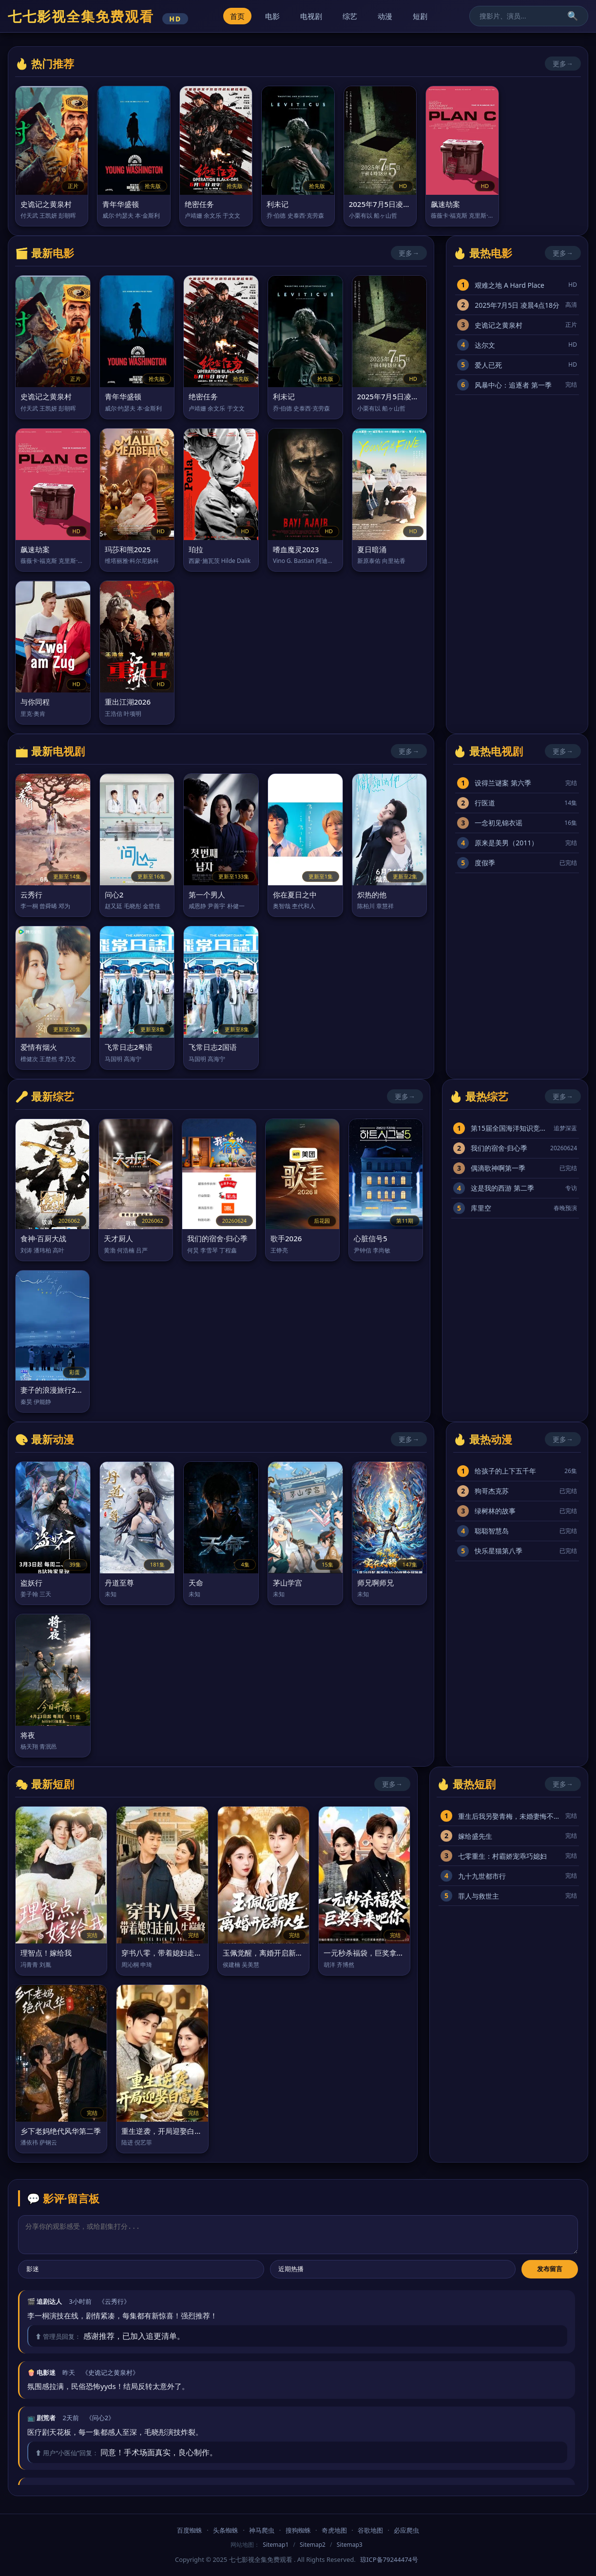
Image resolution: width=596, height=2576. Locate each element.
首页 (237, 16)
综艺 (350, 16)
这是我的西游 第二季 (502, 1188)
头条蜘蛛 (225, 2530)
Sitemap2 (313, 2544)
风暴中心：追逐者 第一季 (513, 385)
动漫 (385, 16)
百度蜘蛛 (189, 2530)
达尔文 (485, 345)
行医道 (485, 802)
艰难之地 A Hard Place (509, 285)
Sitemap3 (350, 2544)
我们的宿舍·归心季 (499, 1148)
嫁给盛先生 (475, 1836)
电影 (272, 16)
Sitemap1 (275, 2544)
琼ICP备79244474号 (389, 2559)
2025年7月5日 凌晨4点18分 (517, 305)
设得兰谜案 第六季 (503, 782)
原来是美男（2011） (506, 842)
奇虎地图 (334, 2530)
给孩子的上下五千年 (505, 1470)
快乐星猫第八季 (498, 1550)
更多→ (563, 63)
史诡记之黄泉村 (498, 325)
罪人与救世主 (478, 1896)
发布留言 (549, 2269)
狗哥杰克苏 (492, 1490)
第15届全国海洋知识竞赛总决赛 (510, 1128)
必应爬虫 (406, 2530)
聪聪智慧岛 (492, 1530)
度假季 (485, 862)
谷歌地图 (370, 2530)
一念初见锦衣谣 (498, 822)
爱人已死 (488, 365)
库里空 (481, 1208)
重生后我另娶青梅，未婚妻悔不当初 (509, 1816)
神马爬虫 (261, 2530)
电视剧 (311, 16)
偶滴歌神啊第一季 (498, 1168)
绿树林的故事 (495, 1510)
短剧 (420, 16)
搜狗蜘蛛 (298, 2530)
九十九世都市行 (482, 1876)
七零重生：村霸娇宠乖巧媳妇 (502, 1856)
